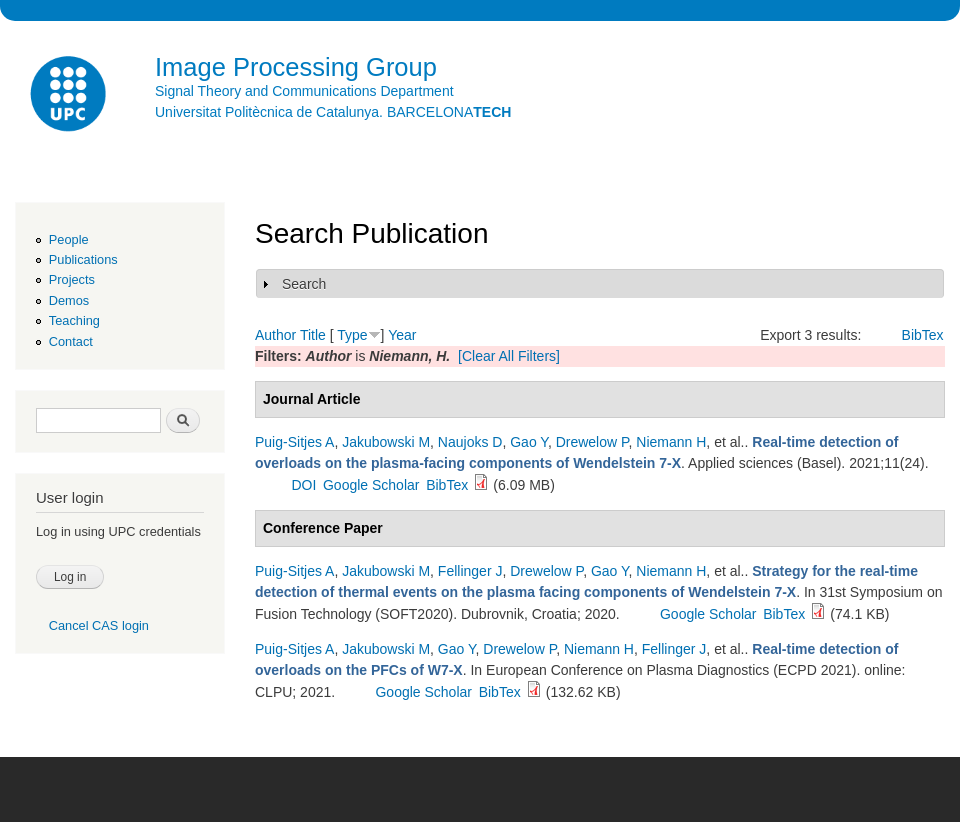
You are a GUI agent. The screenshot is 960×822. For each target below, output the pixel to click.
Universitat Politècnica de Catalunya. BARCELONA (333, 112)
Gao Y (529, 442)
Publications (83, 259)
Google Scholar (371, 485)
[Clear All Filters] (509, 356)
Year (402, 335)
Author (275, 335)
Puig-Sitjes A (294, 442)
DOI (303, 485)
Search (304, 284)
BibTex (923, 335)
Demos (69, 300)
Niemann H (671, 442)
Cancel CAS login (99, 625)
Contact (71, 341)
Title (313, 335)
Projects (72, 279)
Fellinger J (470, 571)
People (69, 239)
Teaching (74, 320)
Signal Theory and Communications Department (304, 91)
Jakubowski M (386, 442)
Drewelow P (592, 442)
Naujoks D (470, 442)
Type (352, 335)
